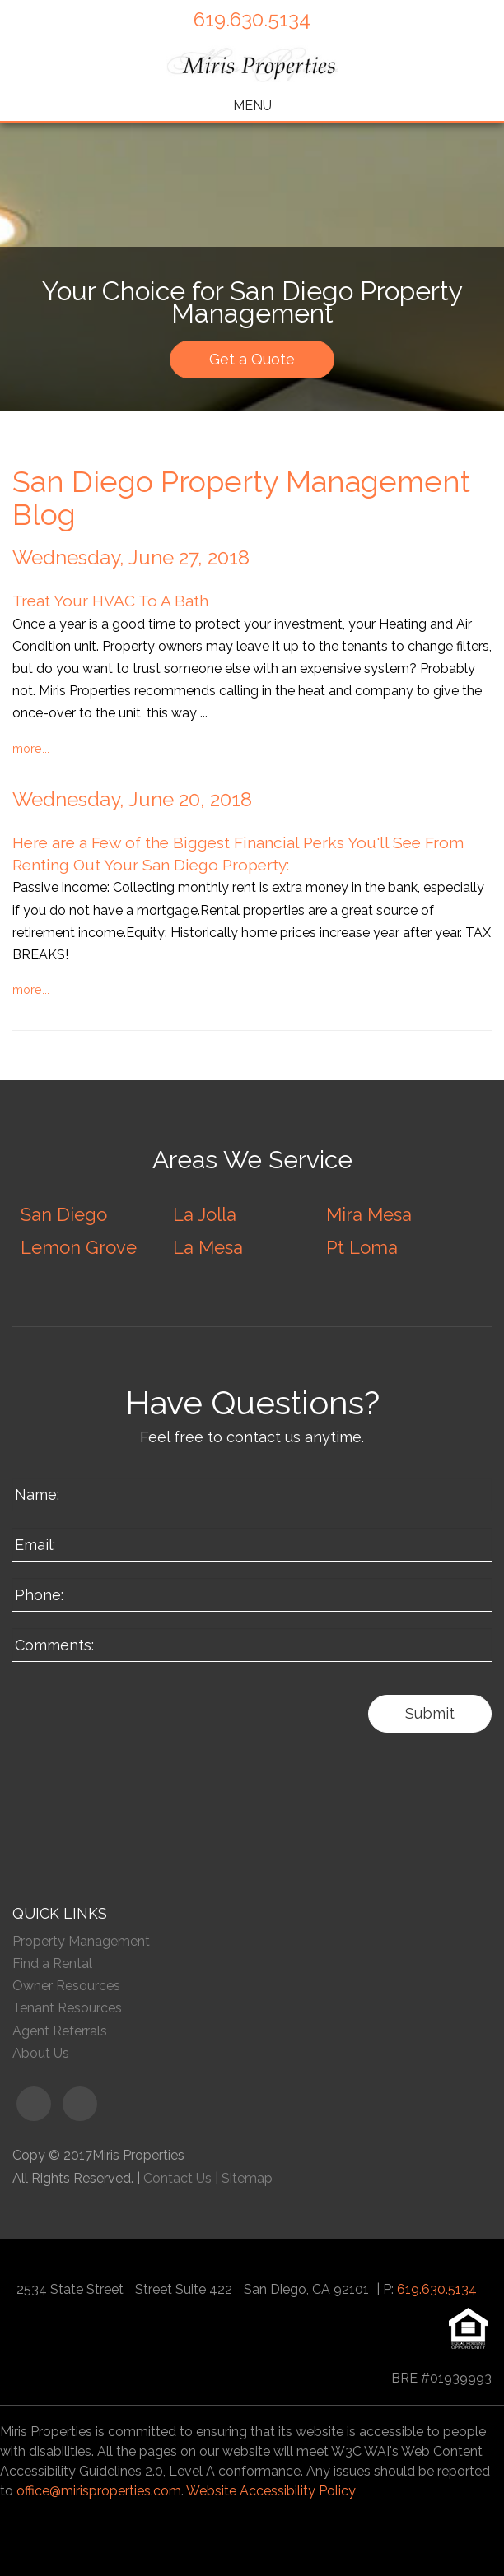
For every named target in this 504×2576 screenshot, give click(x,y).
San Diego (64, 1214)
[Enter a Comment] (252, 1645)
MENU (252, 106)
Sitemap (247, 2178)
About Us (40, 2053)
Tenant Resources (67, 2008)
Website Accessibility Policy (271, 2491)
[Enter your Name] (252, 1494)
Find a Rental (52, 1963)
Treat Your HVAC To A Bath (110, 601)
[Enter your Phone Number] (252, 1595)
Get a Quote (252, 359)
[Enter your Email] (252, 1545)
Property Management (81, 1941)
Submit (430, 1713)
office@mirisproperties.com (98, 2491)
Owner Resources (66, 1985)
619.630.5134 (252, 19)
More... (30, 748)
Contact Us (177, 2178)
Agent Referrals (59, 2031)
